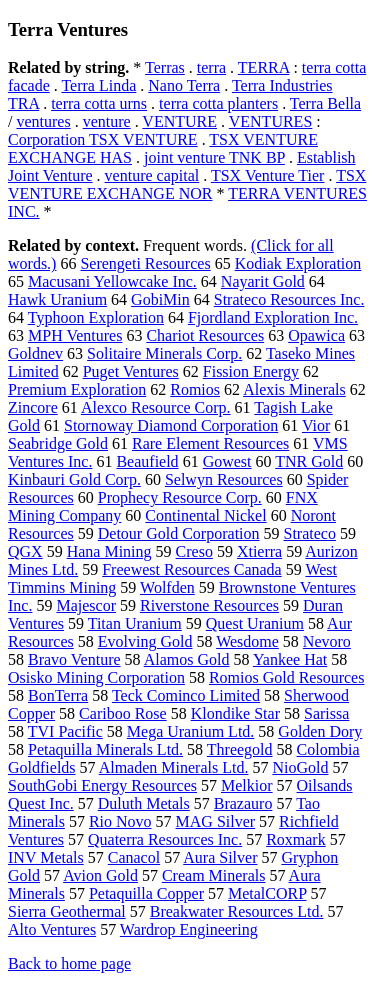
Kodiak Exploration (298, 263)
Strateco (310, 533)
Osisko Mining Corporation (96, 677)
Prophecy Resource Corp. (180, 497)
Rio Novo (120, 821)
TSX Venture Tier (268, 175)
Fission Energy (251, 371)
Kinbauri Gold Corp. (74, 479)
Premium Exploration (77, 389)
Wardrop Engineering (189, 929)
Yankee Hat (290, 659)
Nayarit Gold (263, 281)
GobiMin (160, 299)
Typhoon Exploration (96, 317)
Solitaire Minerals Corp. (164, 353)
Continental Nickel (205, 515)
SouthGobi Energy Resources (102, 785)
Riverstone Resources (209, 605)
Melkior (247, 785)
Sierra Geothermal (67, 911)
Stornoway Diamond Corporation (171, 425)
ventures (43, 121)
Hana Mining (109, 551)
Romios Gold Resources (287, 677)
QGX (25, 551)
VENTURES (271, 121)
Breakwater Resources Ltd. (237, 911)
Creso (194, 551)
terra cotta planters (218, 103)
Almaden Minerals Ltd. (174, 767)
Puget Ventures (131, 371)
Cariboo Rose (123, 713)
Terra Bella (325, 103)
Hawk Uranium (57, 299)
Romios (195, 389)
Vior (316, 425)
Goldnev (35, 353)
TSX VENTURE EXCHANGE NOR (187, 184)
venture (107, 121)
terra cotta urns (99, 103)
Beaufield (147, 461)
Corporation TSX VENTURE (103, 139)
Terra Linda (98, 85)
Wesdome (247, 641)
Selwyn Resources (224, 479)
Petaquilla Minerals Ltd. (105, 749)
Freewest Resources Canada (192, 569)
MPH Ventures (75, 335)
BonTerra (58, 695)
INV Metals (46, 857)
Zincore (33, 407)
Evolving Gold (145, 641)
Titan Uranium (135, 623)
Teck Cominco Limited (186, 695)
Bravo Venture (74, 659)
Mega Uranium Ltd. (191, 731)
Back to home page (69, 963)
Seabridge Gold (58, 443)
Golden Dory (320, 731)
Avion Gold (100, 875)
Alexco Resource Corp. (156, 407)
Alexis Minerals (294, 389)
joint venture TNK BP (214, 157)
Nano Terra (184, 85)
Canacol (134, 857)
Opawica (316, 335)
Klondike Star (235, 713)
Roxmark (296, 839)
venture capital (152, 175)
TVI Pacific (65, 731)
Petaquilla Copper (146, 893)
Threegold (240, 749)
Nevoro (327, 641)
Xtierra (259, 551)
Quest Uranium (255, 623)
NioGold (300, 767)
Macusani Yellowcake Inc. (112, 281)
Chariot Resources (205, 335)
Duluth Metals (144, 803)
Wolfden (167, 587)
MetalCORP (267, 893)
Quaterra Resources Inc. (165, 839)
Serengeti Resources (145, 263)
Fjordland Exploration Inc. (273, 317)
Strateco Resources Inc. (289, 299)
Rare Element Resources (210, 443)
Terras (165, 67)
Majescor (86, 605)
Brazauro (243, 803)
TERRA (264, 67)
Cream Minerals (214, 875)
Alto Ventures (52, 929)
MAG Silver (216, 821)
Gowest (227, 461)
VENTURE (179, 121)
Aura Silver (220, 857)
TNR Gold (309, 461)
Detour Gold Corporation (179, 533)
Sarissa (326, 713)
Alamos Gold (187, 659)
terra (211, 67)
